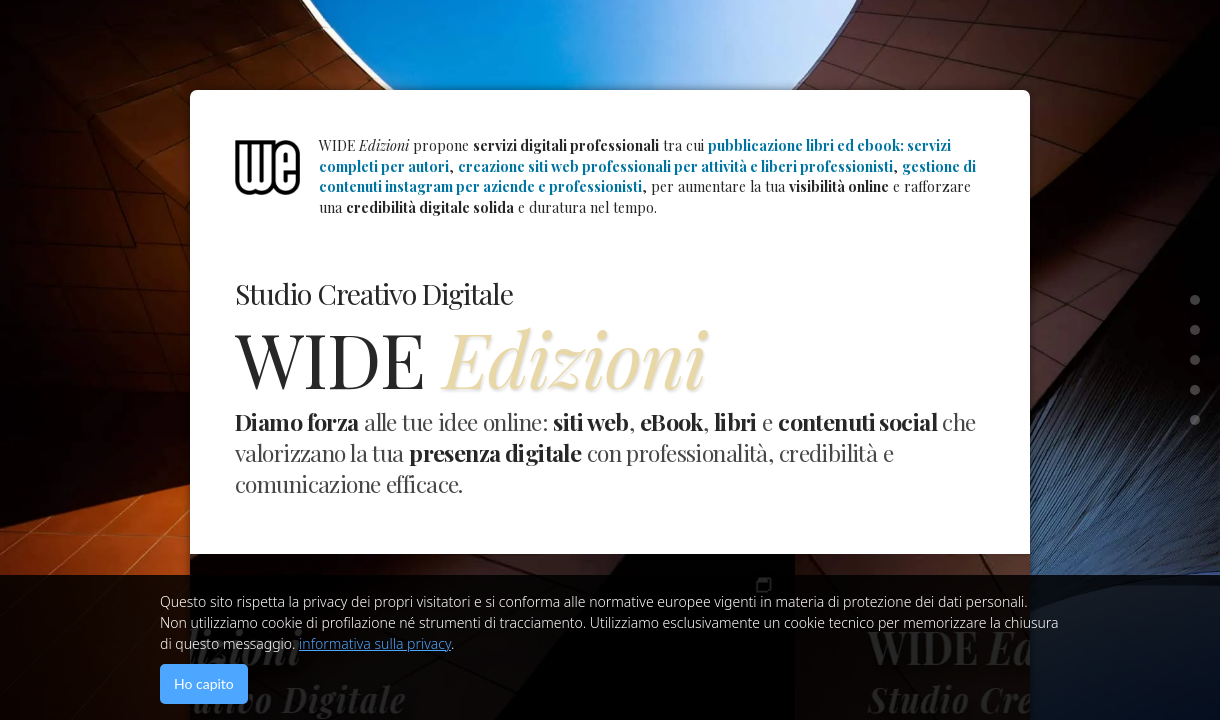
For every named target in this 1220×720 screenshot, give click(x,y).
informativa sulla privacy (375, 643)
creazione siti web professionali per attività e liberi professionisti (675, 166)
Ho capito (204, 683)
